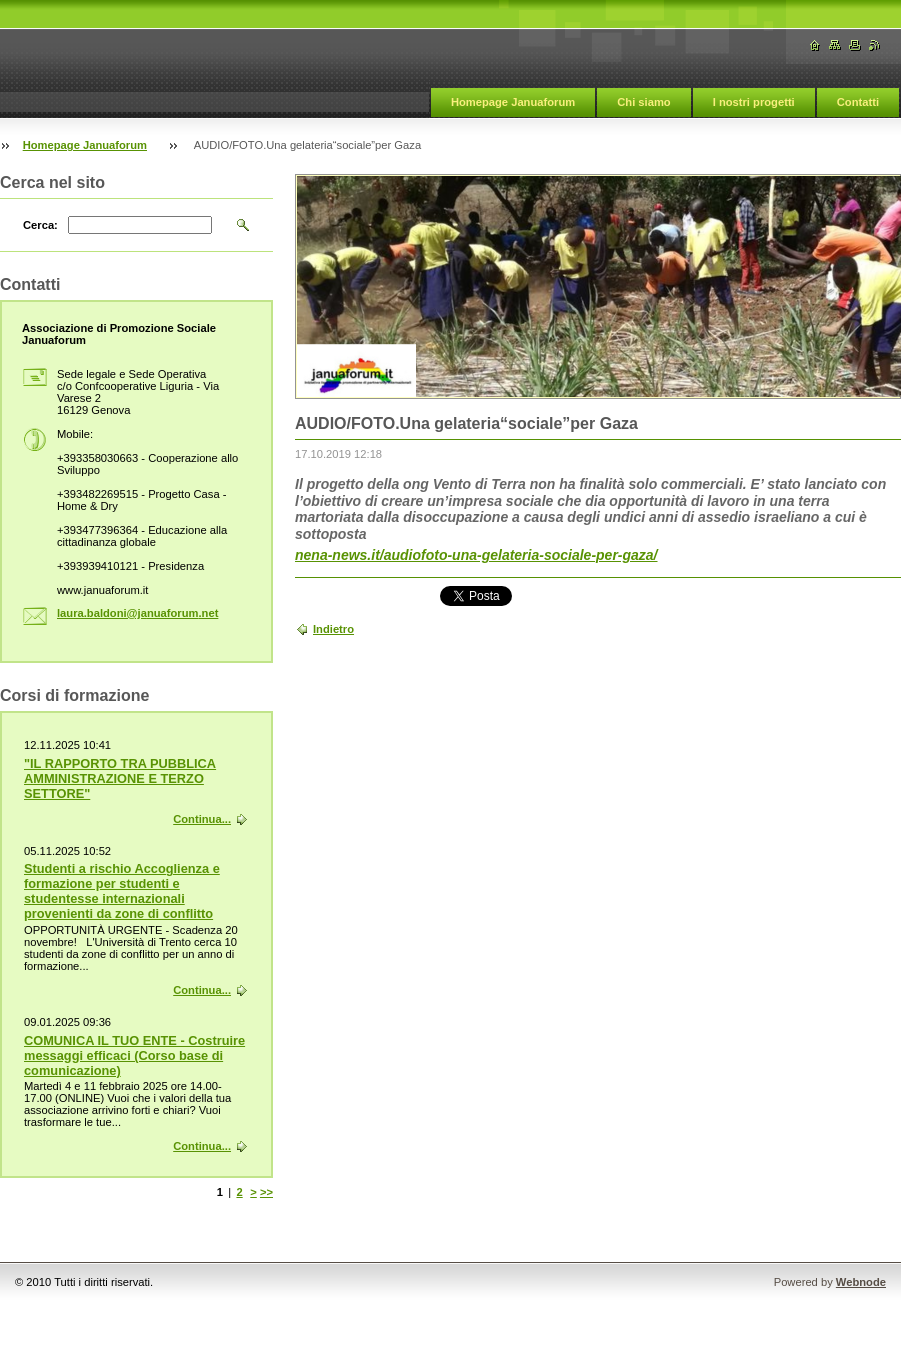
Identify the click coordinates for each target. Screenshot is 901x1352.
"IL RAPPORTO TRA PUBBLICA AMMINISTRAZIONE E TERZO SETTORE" (120, 778)
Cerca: (40, 225)
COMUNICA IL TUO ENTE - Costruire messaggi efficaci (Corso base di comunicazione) (134, 1055)
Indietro (333, 629)
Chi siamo (643, 102)
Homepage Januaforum (513, 102)
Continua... (202, 819)
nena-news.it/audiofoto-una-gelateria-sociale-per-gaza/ (476, 555)
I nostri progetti (754, 102)
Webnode (861, 1282)
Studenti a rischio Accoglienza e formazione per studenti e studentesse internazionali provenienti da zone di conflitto (122, 891)
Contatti (858, 102)
